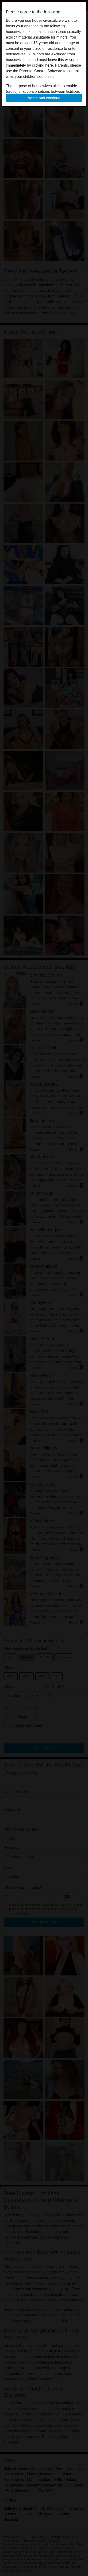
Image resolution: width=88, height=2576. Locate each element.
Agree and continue (44, 98)
